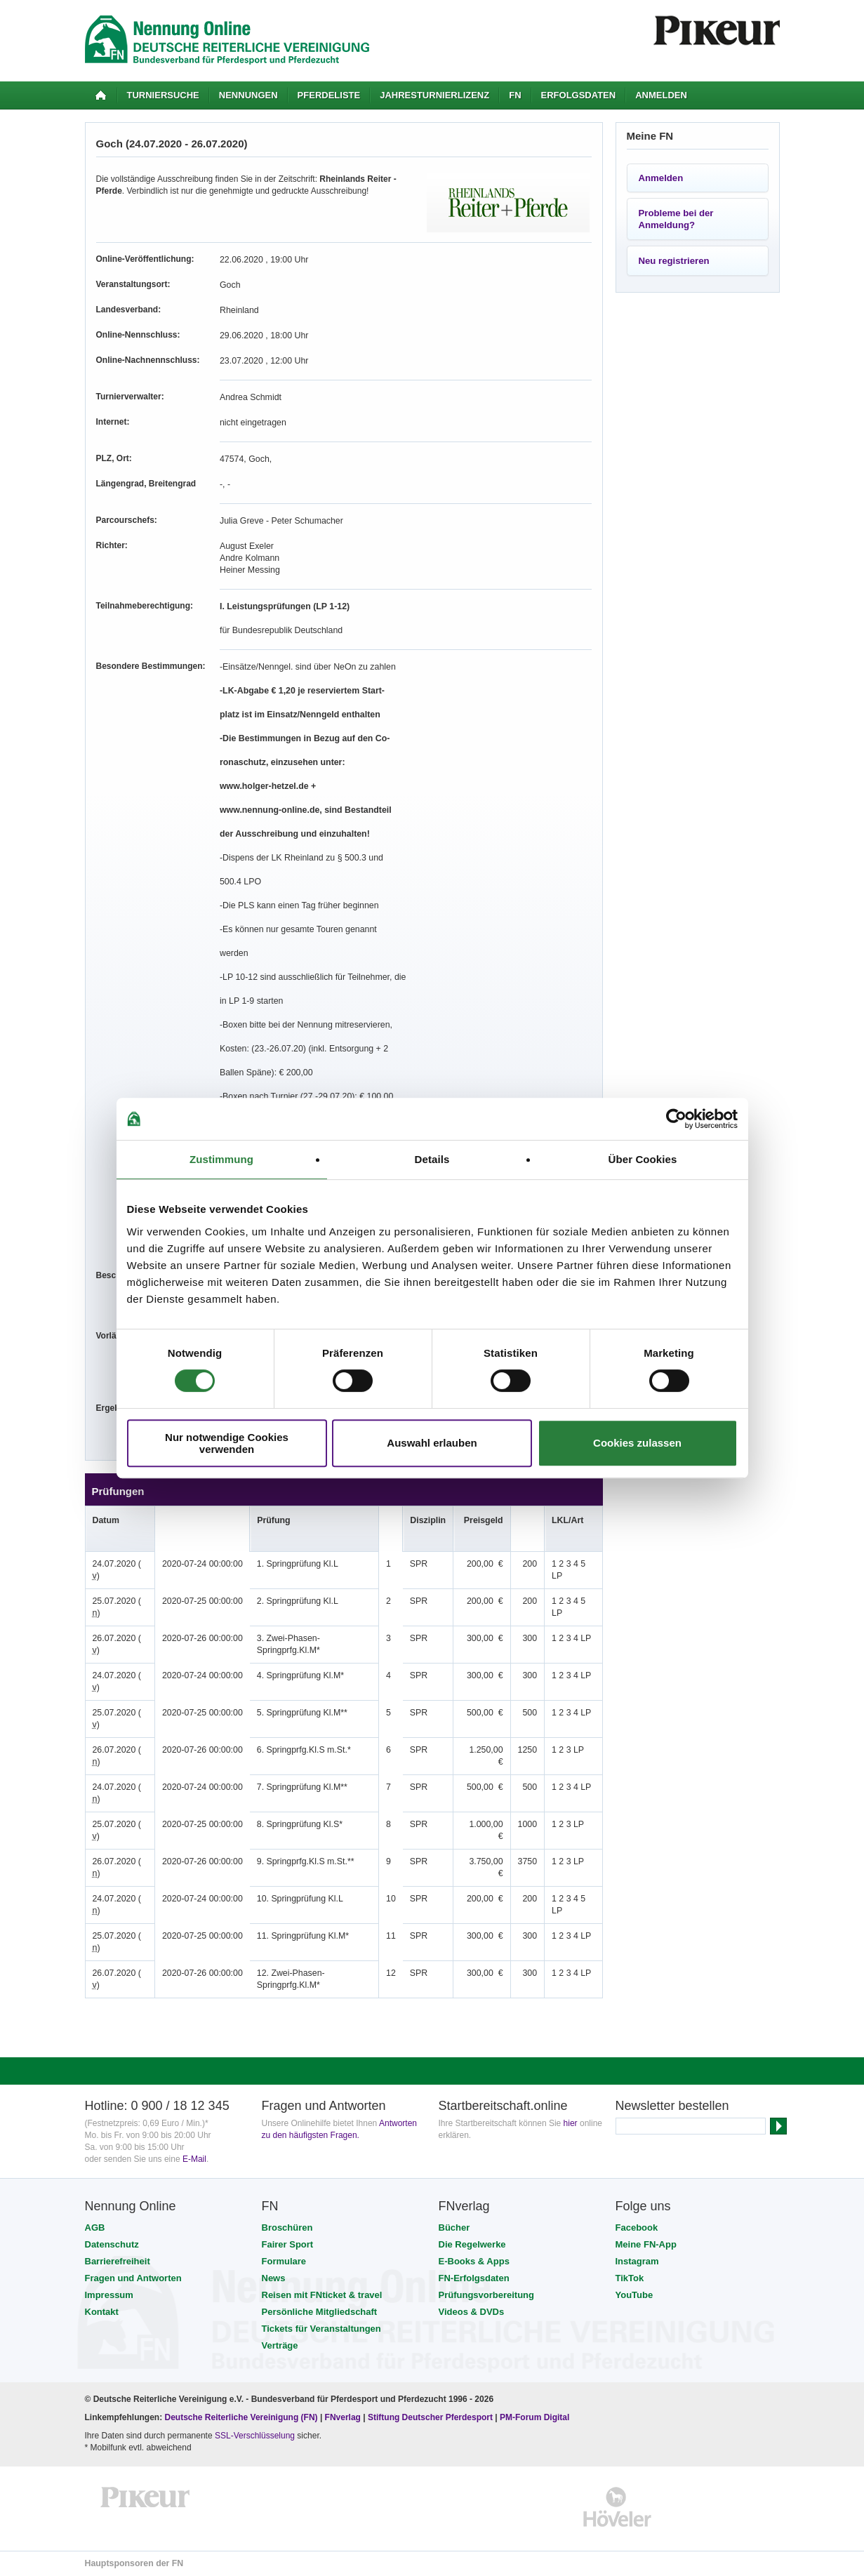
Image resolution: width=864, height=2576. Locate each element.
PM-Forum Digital (534, 2417)
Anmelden (661, 95)
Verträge (280, 2345)
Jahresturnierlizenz (434, 95)
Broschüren (287, 2227)
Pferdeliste (329, 95)
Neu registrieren (674, 260)
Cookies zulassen (637, 1443)
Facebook (637, 2227)
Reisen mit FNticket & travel (322, 2295)
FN (515, 95)
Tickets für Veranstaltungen (321, 2328)
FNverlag (344, 2417)
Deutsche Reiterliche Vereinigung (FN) (241, 2417)
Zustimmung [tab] (221, 1159)
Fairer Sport (288, 2244)
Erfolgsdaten (578, 95)
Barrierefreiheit (117, 2261)
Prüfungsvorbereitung (487, 2295)
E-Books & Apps (474, 2261)
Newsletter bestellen (672, 2106)
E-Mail (194, 2159)
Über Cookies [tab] (643, 1159)
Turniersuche (163, 95)
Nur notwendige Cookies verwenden (226, 1443)
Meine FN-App (646, 2244)
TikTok (630, 2278)
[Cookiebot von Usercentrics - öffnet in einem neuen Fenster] (676, 1118)
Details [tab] (432, 1159)
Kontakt (102, 2311)
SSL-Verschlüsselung (255, 2436)
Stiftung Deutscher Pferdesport (430, 2417)
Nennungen (248, 95)
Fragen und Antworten (133, 2278)
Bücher (454, 2227)
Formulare (284, 2261)
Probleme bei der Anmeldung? (676, 219)
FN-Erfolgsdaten (474, 2278)
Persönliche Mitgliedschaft (320, 2311)
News (274, 2278)
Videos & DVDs (472, 2311)
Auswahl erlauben (432, 1443)
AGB (95, 2227)
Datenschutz (112, 2244)
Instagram (637, 2261)
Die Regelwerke (472, 2244)
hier (571, 2123)
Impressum (109, 2295)
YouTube (634, 2295)
